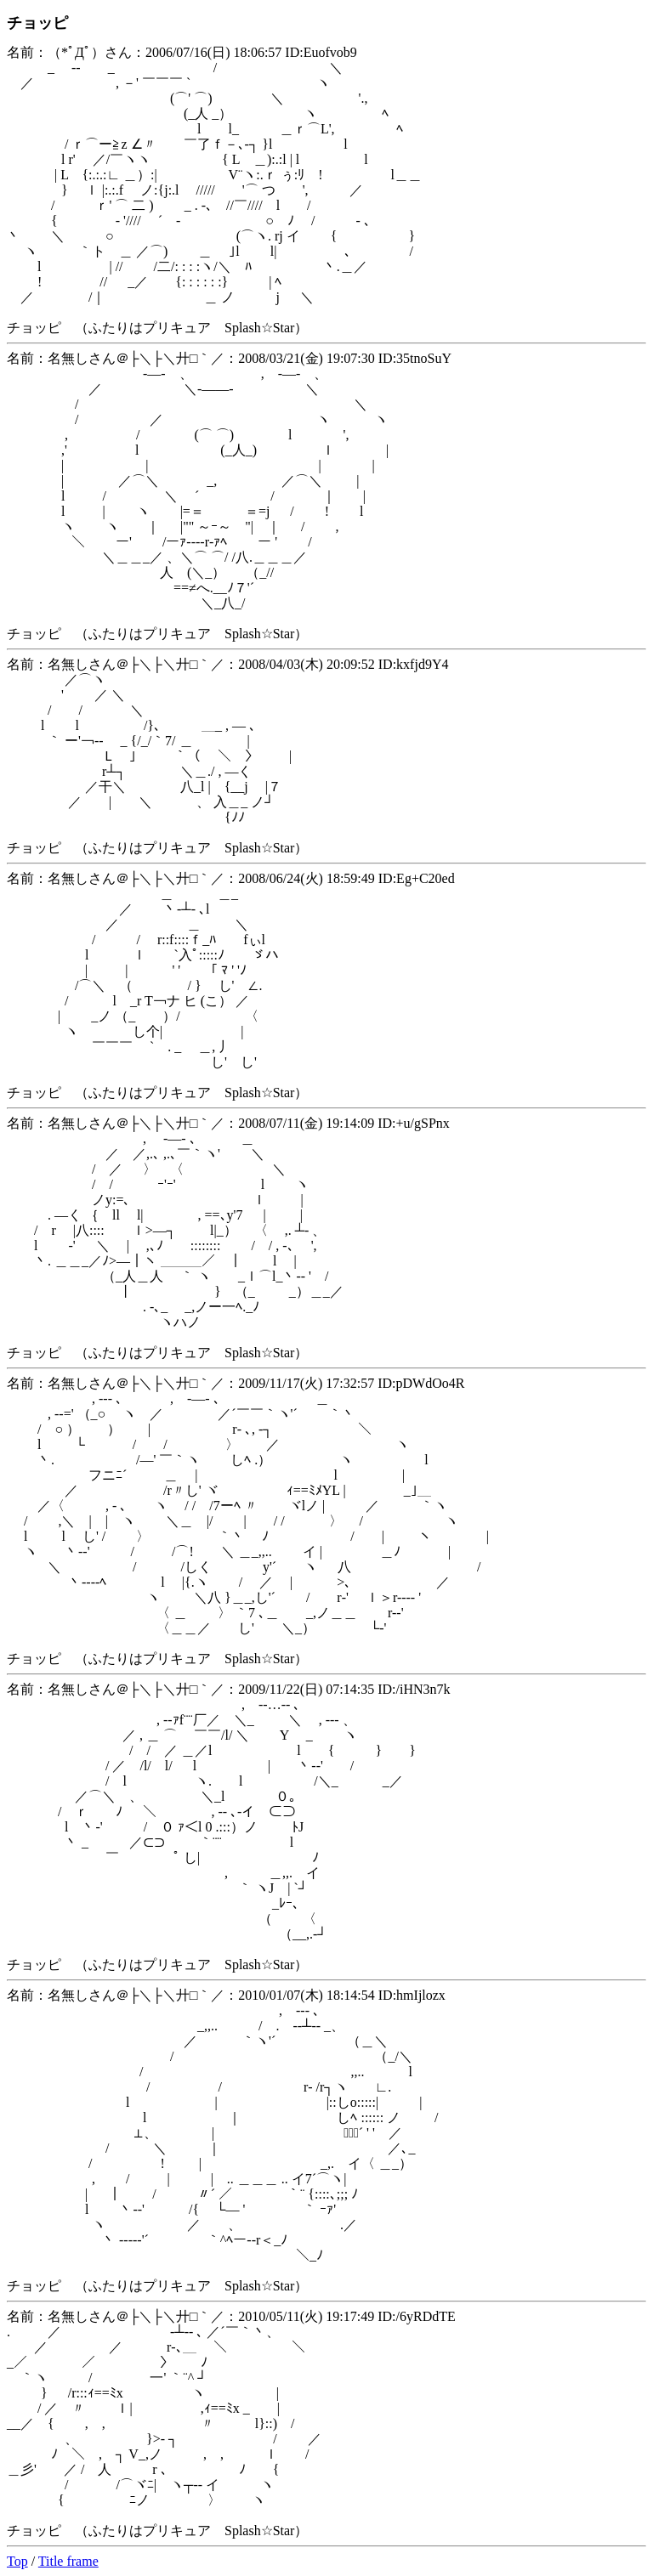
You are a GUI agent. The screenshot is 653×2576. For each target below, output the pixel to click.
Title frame (68, 2561)
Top (17, 2561)
